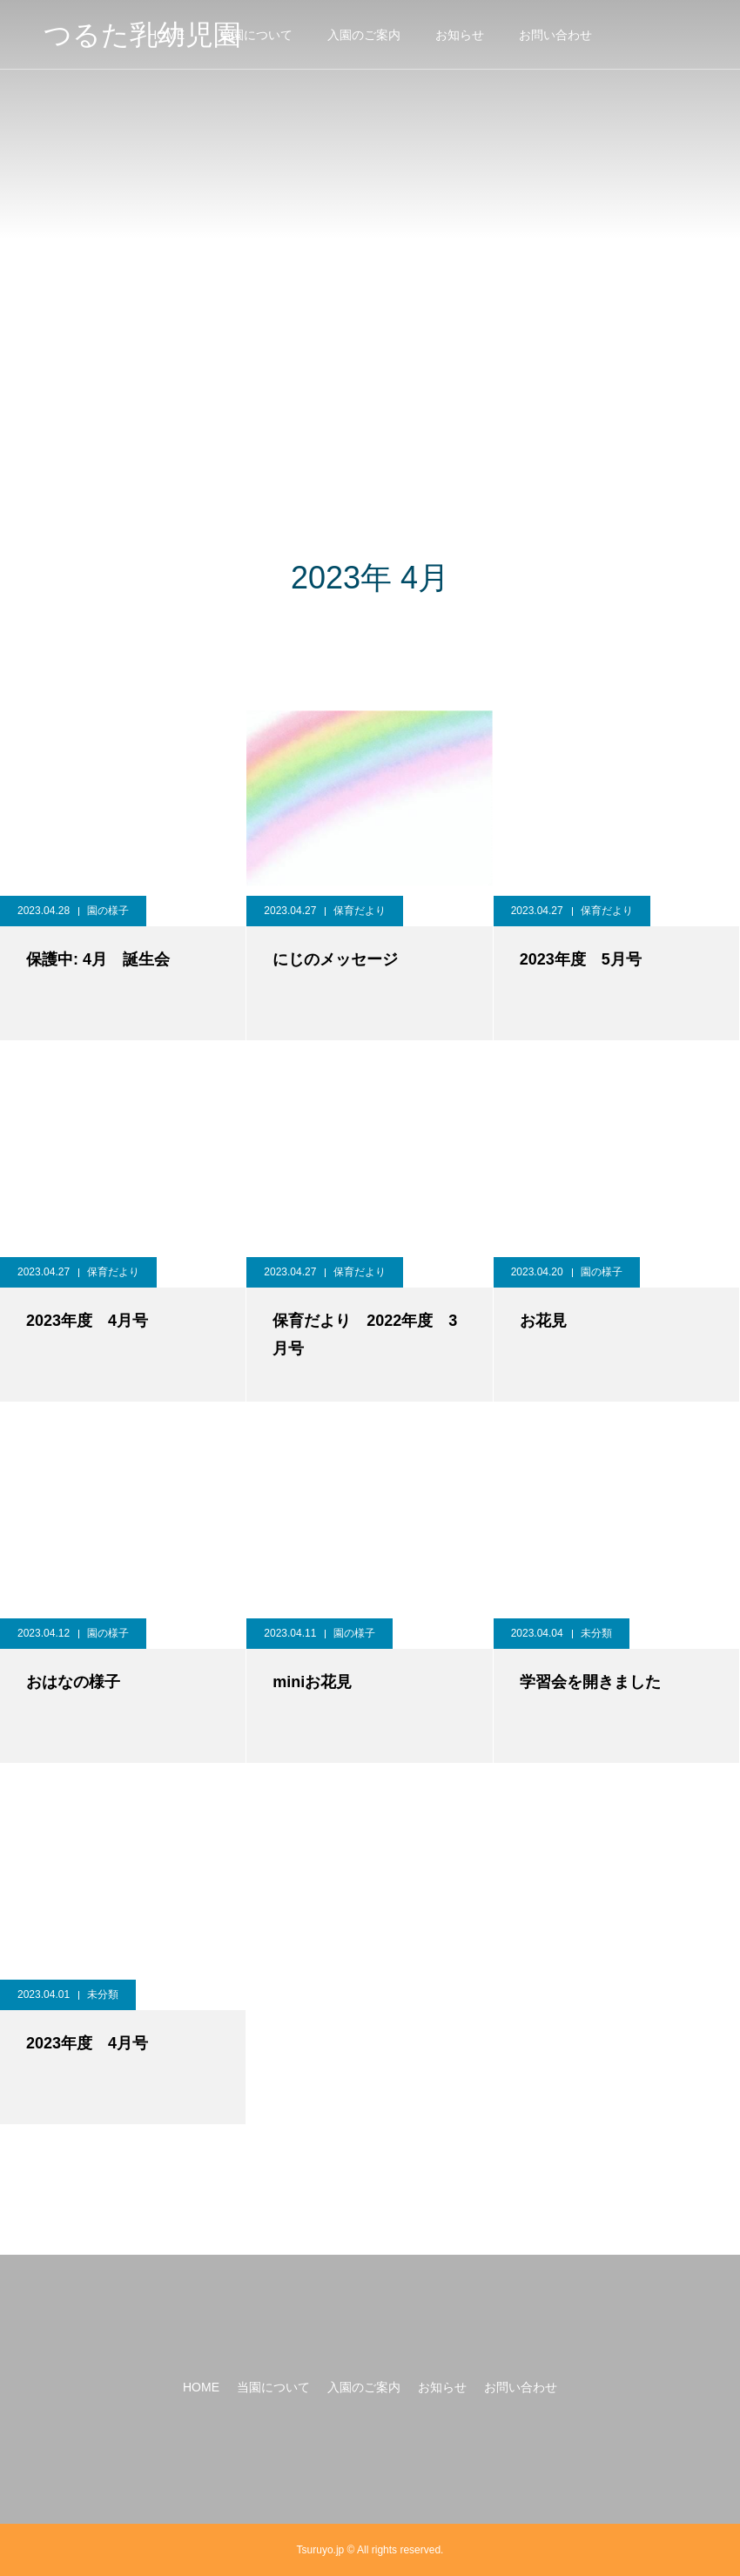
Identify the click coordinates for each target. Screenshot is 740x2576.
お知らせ (459, 35)
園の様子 (108, 911)
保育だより (359, 911)
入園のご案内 (363, 35)
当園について (256, 35)
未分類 (596, 1633)
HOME (201, 2387)
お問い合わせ (555, 35)
